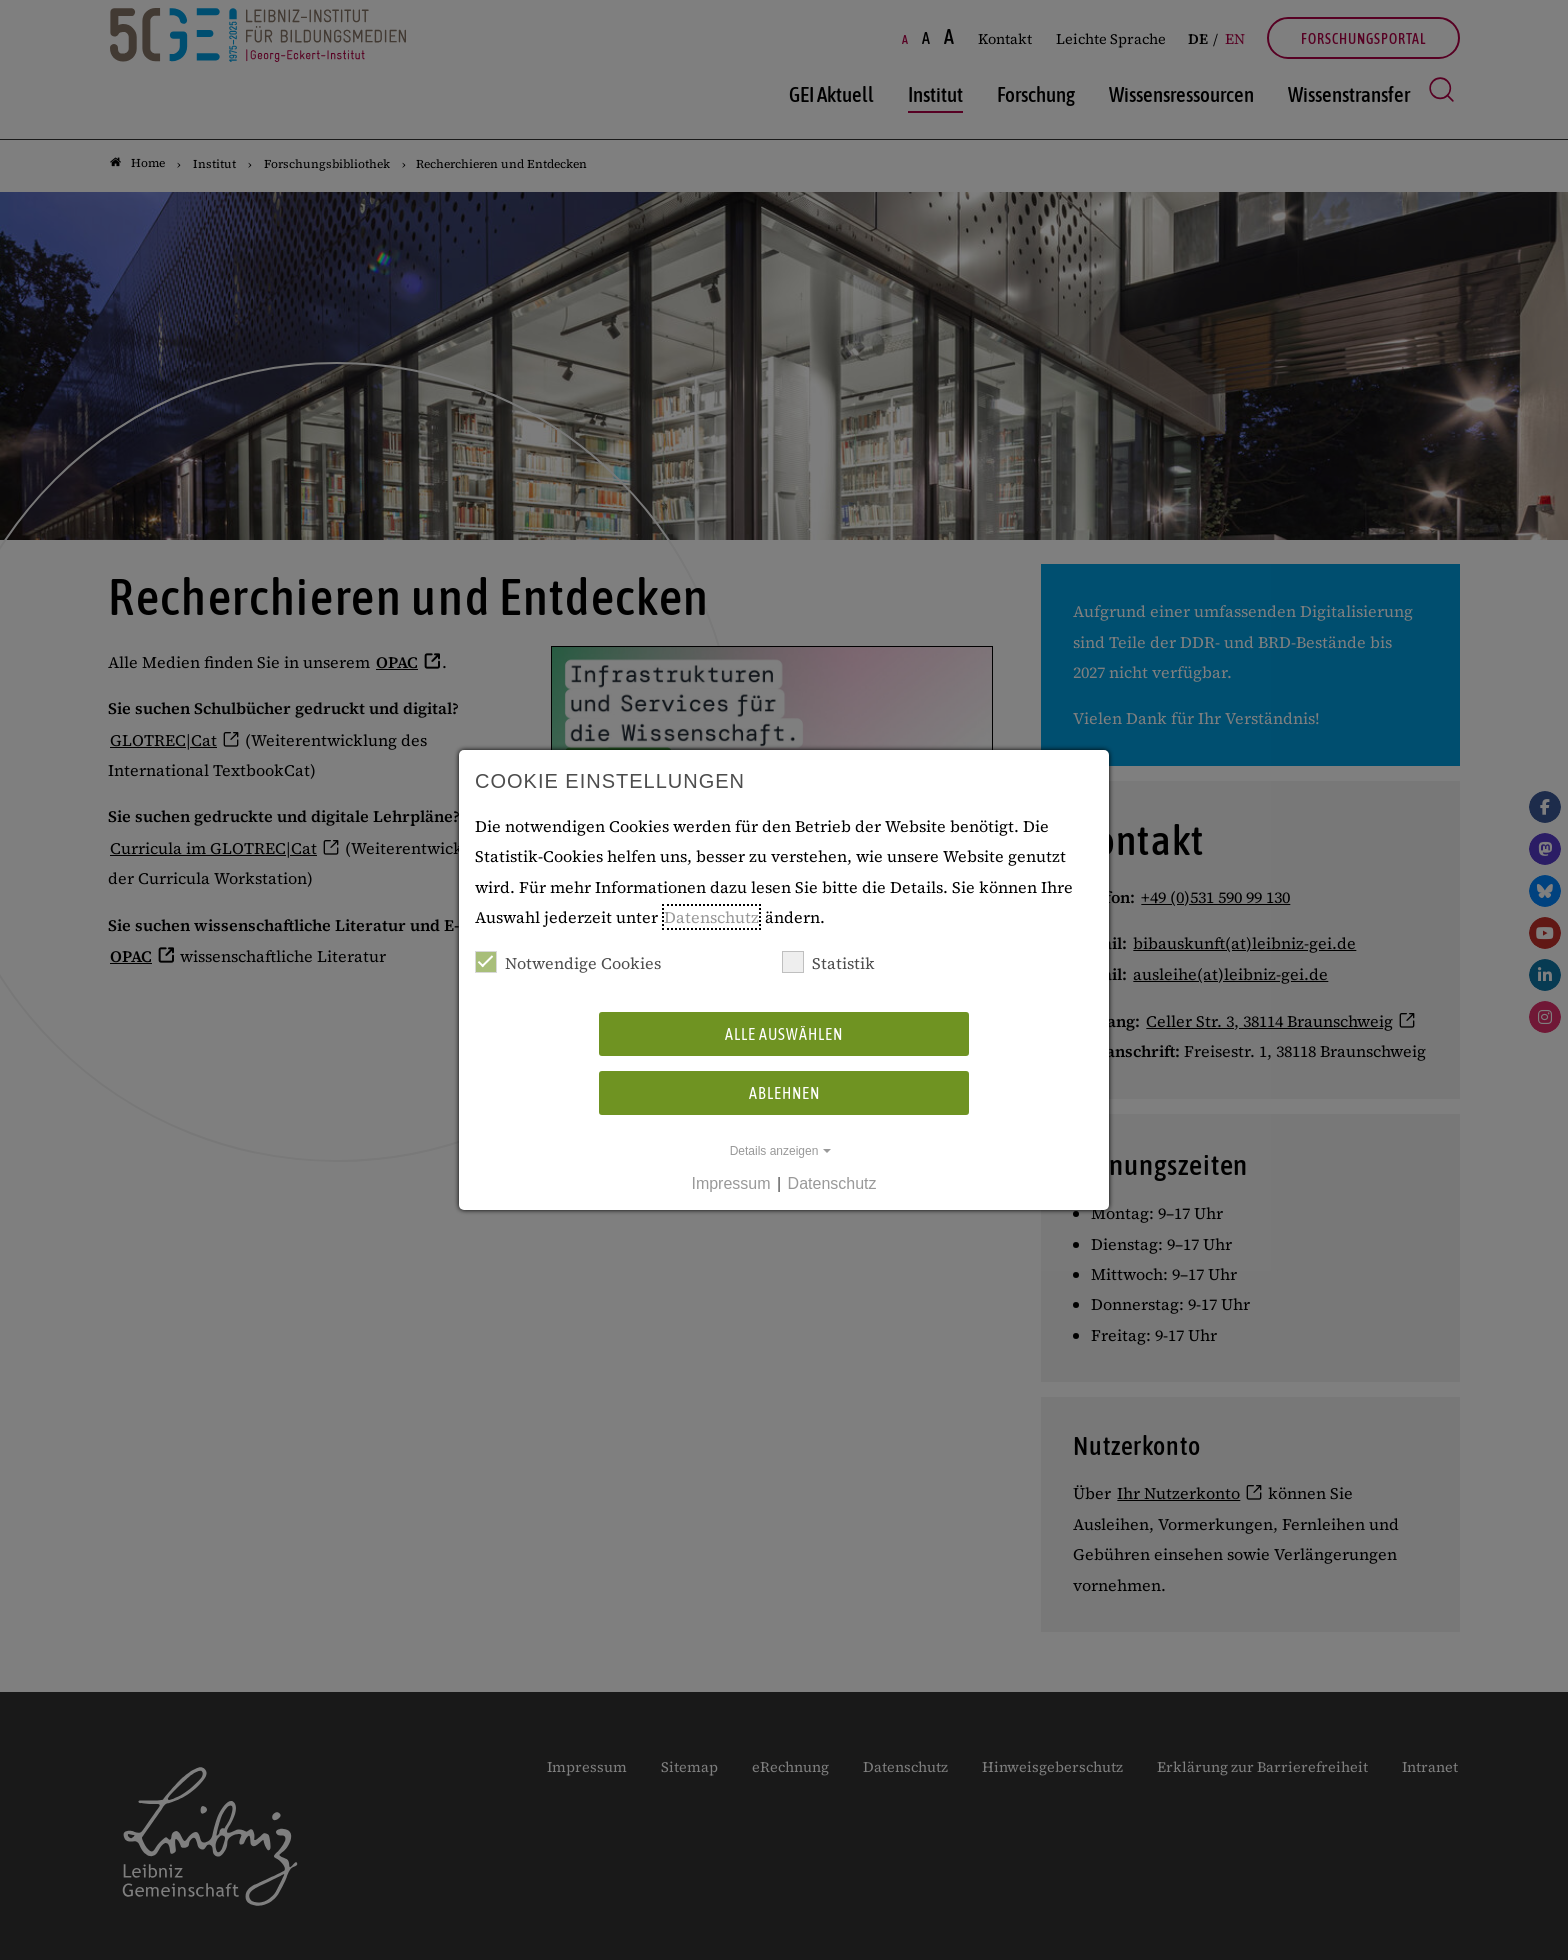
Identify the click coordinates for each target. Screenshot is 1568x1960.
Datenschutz (711, 917)
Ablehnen (784, 1093)
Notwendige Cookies (568, 962)
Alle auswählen (784, 1034)
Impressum (730, 1183)
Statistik (828, 962)
